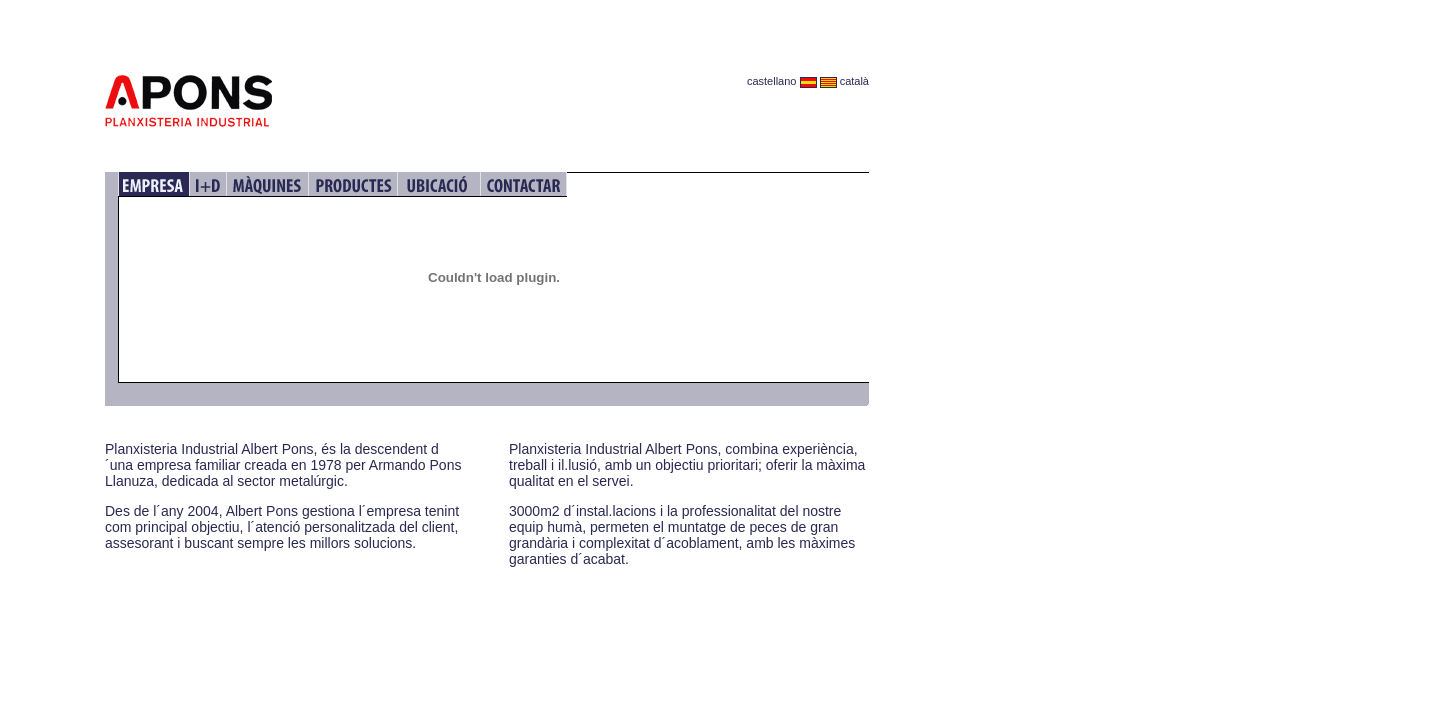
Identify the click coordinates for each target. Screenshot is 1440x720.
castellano (782, 81)
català (844, 81)
